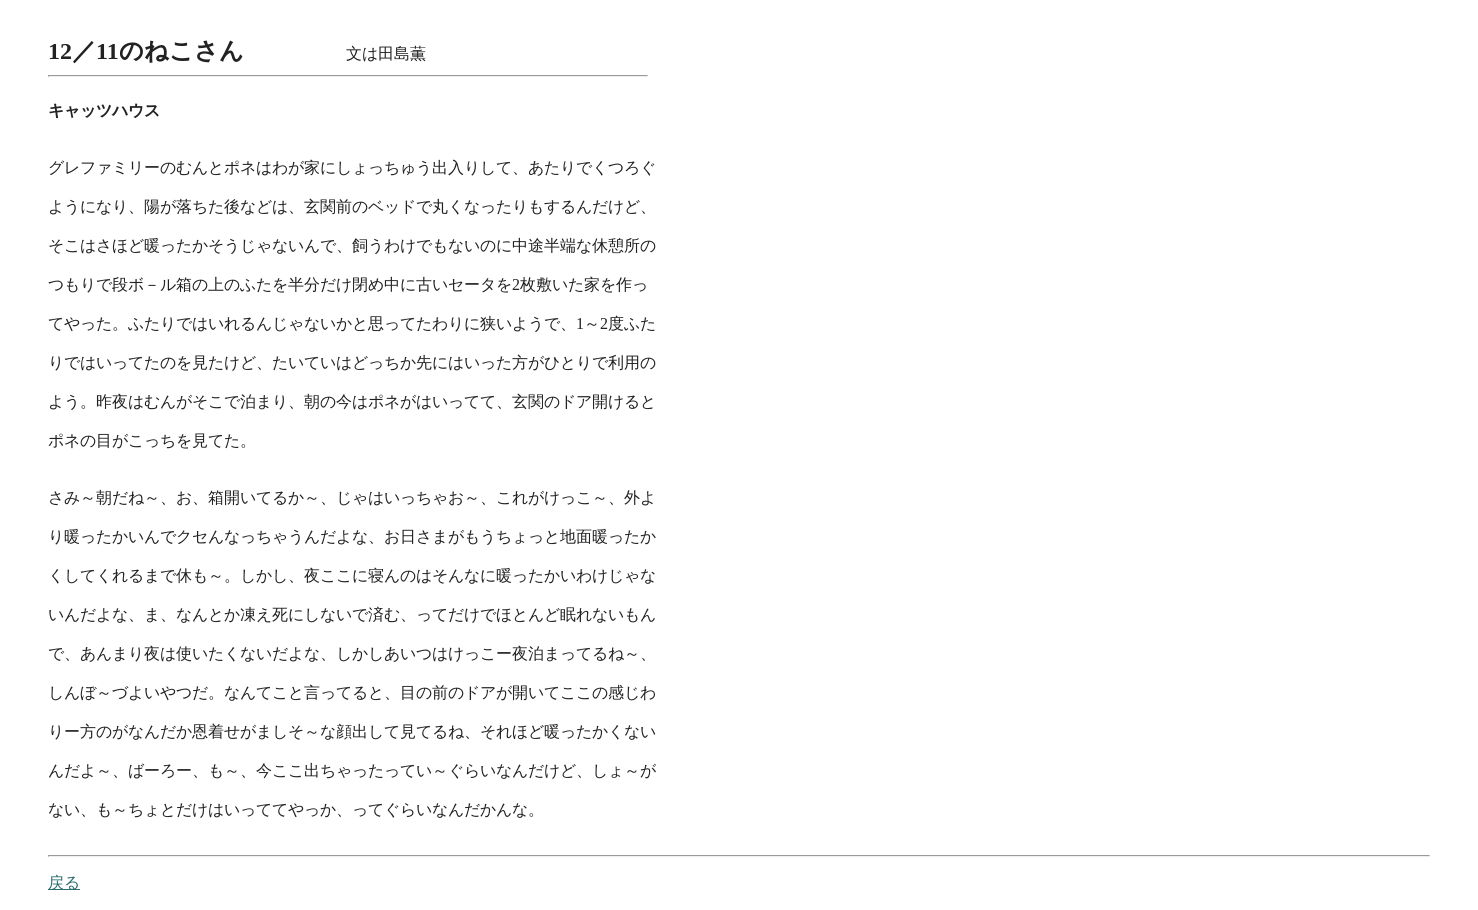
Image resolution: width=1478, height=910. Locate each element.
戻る (64, 882)
